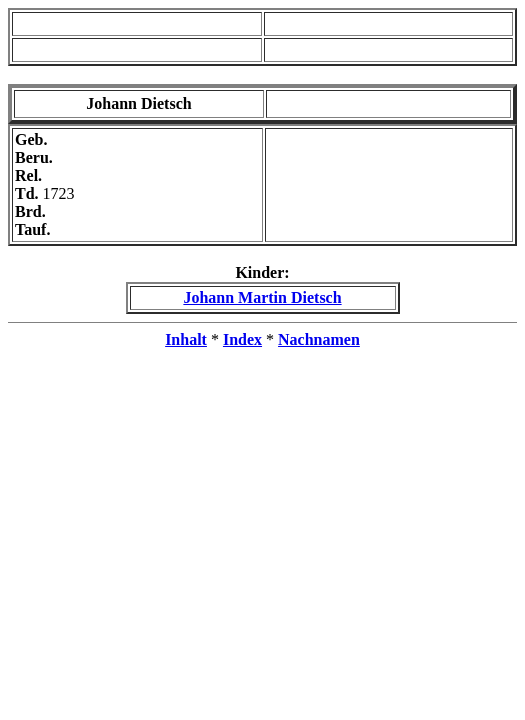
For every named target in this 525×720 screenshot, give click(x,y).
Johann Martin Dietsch (262, 297)
